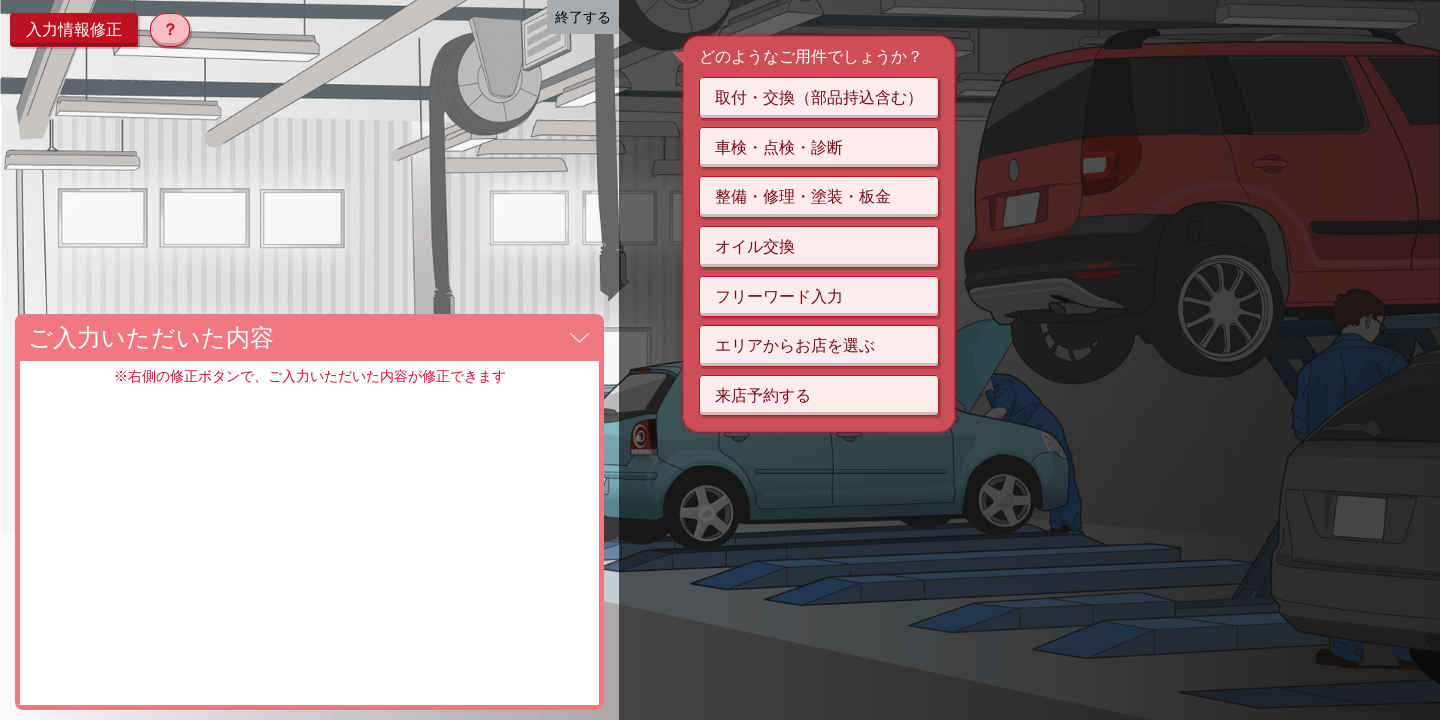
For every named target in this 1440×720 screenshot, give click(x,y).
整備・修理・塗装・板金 (803, 196)
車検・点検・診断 (779, 147)
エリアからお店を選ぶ (795, 345)
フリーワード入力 (779, 296)
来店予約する (763, 395)
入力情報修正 (74, 29)
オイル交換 (755, 246)
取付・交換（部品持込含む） (819, 97)
